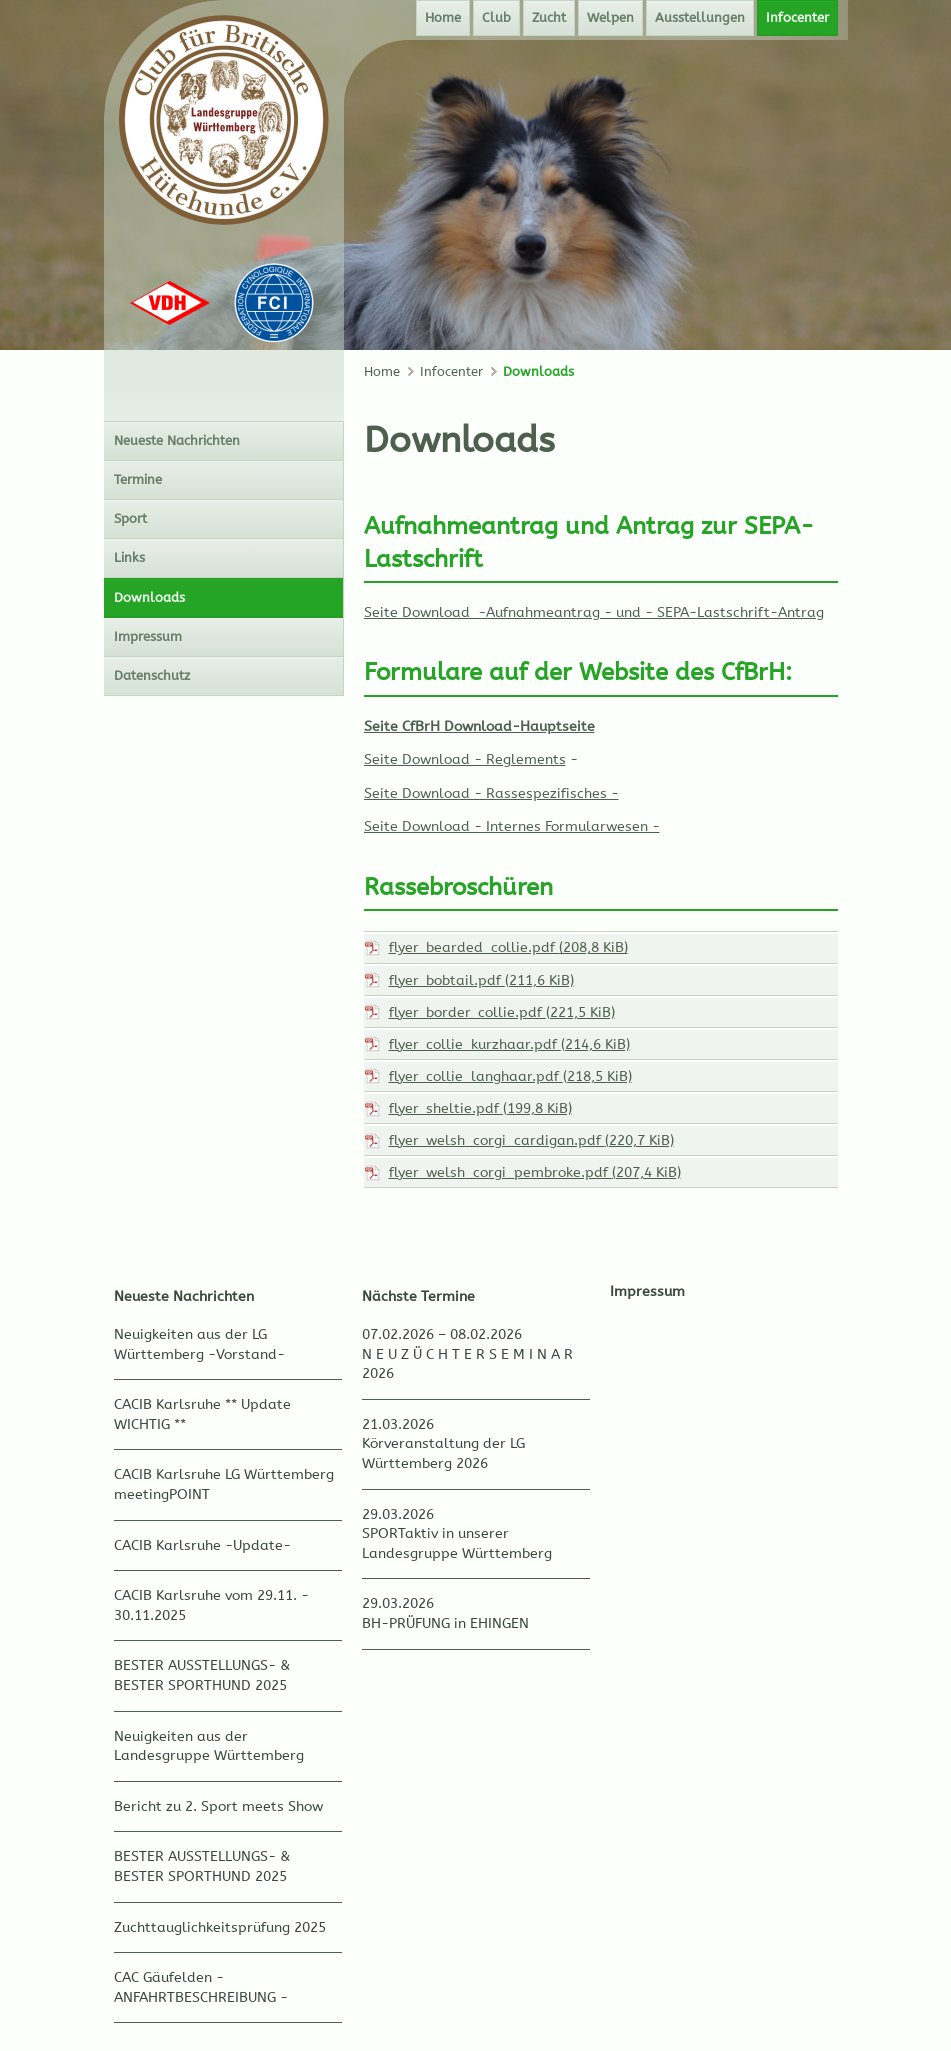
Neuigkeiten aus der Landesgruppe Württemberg (209, 1746)
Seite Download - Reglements (465, 759)
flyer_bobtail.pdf (481, 980)
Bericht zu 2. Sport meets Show (218, 1806)
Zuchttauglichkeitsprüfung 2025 (220, 1927)
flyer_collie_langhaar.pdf (510, 1076)
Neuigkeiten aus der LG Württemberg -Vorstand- (199, 1344)
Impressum (647, 1291)
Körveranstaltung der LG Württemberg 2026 (443, 1453)
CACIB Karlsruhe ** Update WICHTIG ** (202, 1414)
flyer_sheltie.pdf (480, 1108)
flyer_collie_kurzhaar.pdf (509, 1044)
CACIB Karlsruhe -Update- (202, 1545)
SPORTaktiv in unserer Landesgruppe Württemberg (457, 1543)
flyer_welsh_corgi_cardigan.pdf (531, 1140)
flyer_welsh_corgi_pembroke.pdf (535, 1172)
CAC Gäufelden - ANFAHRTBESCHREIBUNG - (201, 1987)
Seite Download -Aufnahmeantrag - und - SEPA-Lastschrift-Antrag (594, 612)
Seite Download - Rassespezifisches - (491, 793)
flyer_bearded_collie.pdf (508, 947)
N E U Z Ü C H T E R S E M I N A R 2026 (467, 1364)
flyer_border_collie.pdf (502, 1012)
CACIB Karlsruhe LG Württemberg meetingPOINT (224, 1484)
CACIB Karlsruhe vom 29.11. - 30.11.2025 (211, 1605)
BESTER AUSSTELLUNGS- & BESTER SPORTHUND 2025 (202, 1675)
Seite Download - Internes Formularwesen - (512, 826)
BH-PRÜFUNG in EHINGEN (445, 1623)
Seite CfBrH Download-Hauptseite (479, 726)
